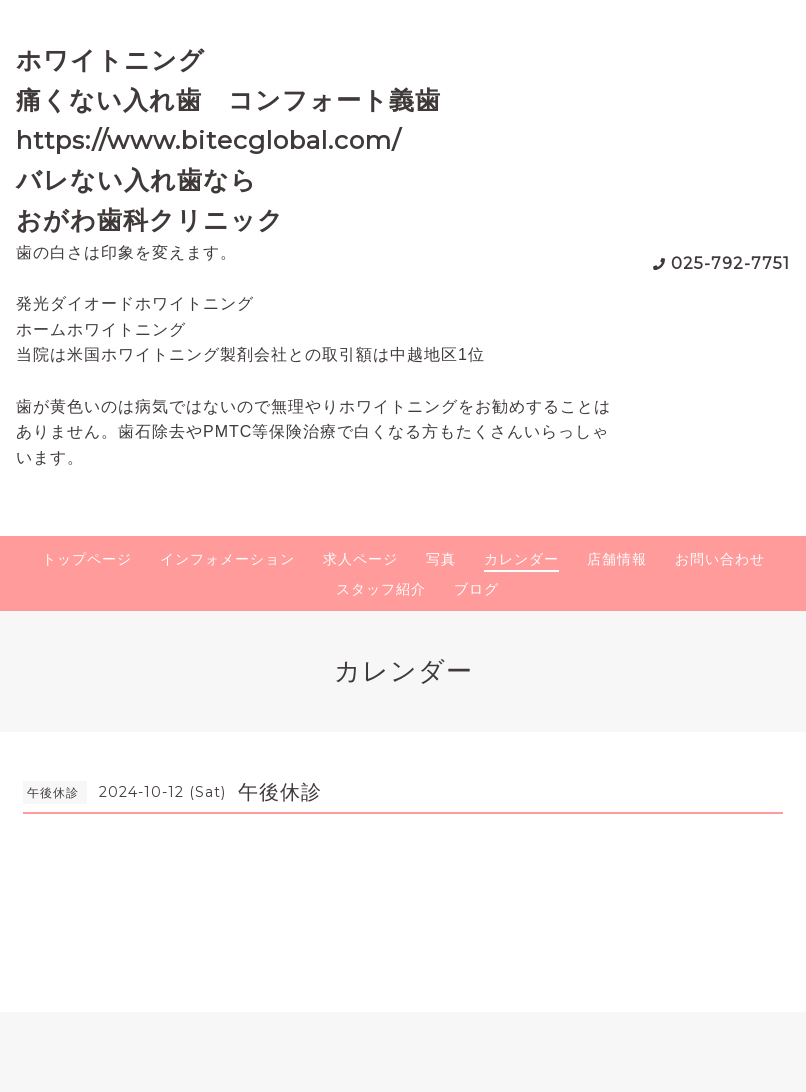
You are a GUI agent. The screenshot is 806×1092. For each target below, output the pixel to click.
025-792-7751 (730, 263)
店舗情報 (617, 559)
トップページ (87, 559)
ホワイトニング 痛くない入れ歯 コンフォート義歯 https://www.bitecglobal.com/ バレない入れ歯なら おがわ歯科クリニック (241, 140)
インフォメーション (227, 559)
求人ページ (360, 559)
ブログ (476, 589)
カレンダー (521, 559)
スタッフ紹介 (381, 589)
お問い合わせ (720, 559)
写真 (441, 559)
